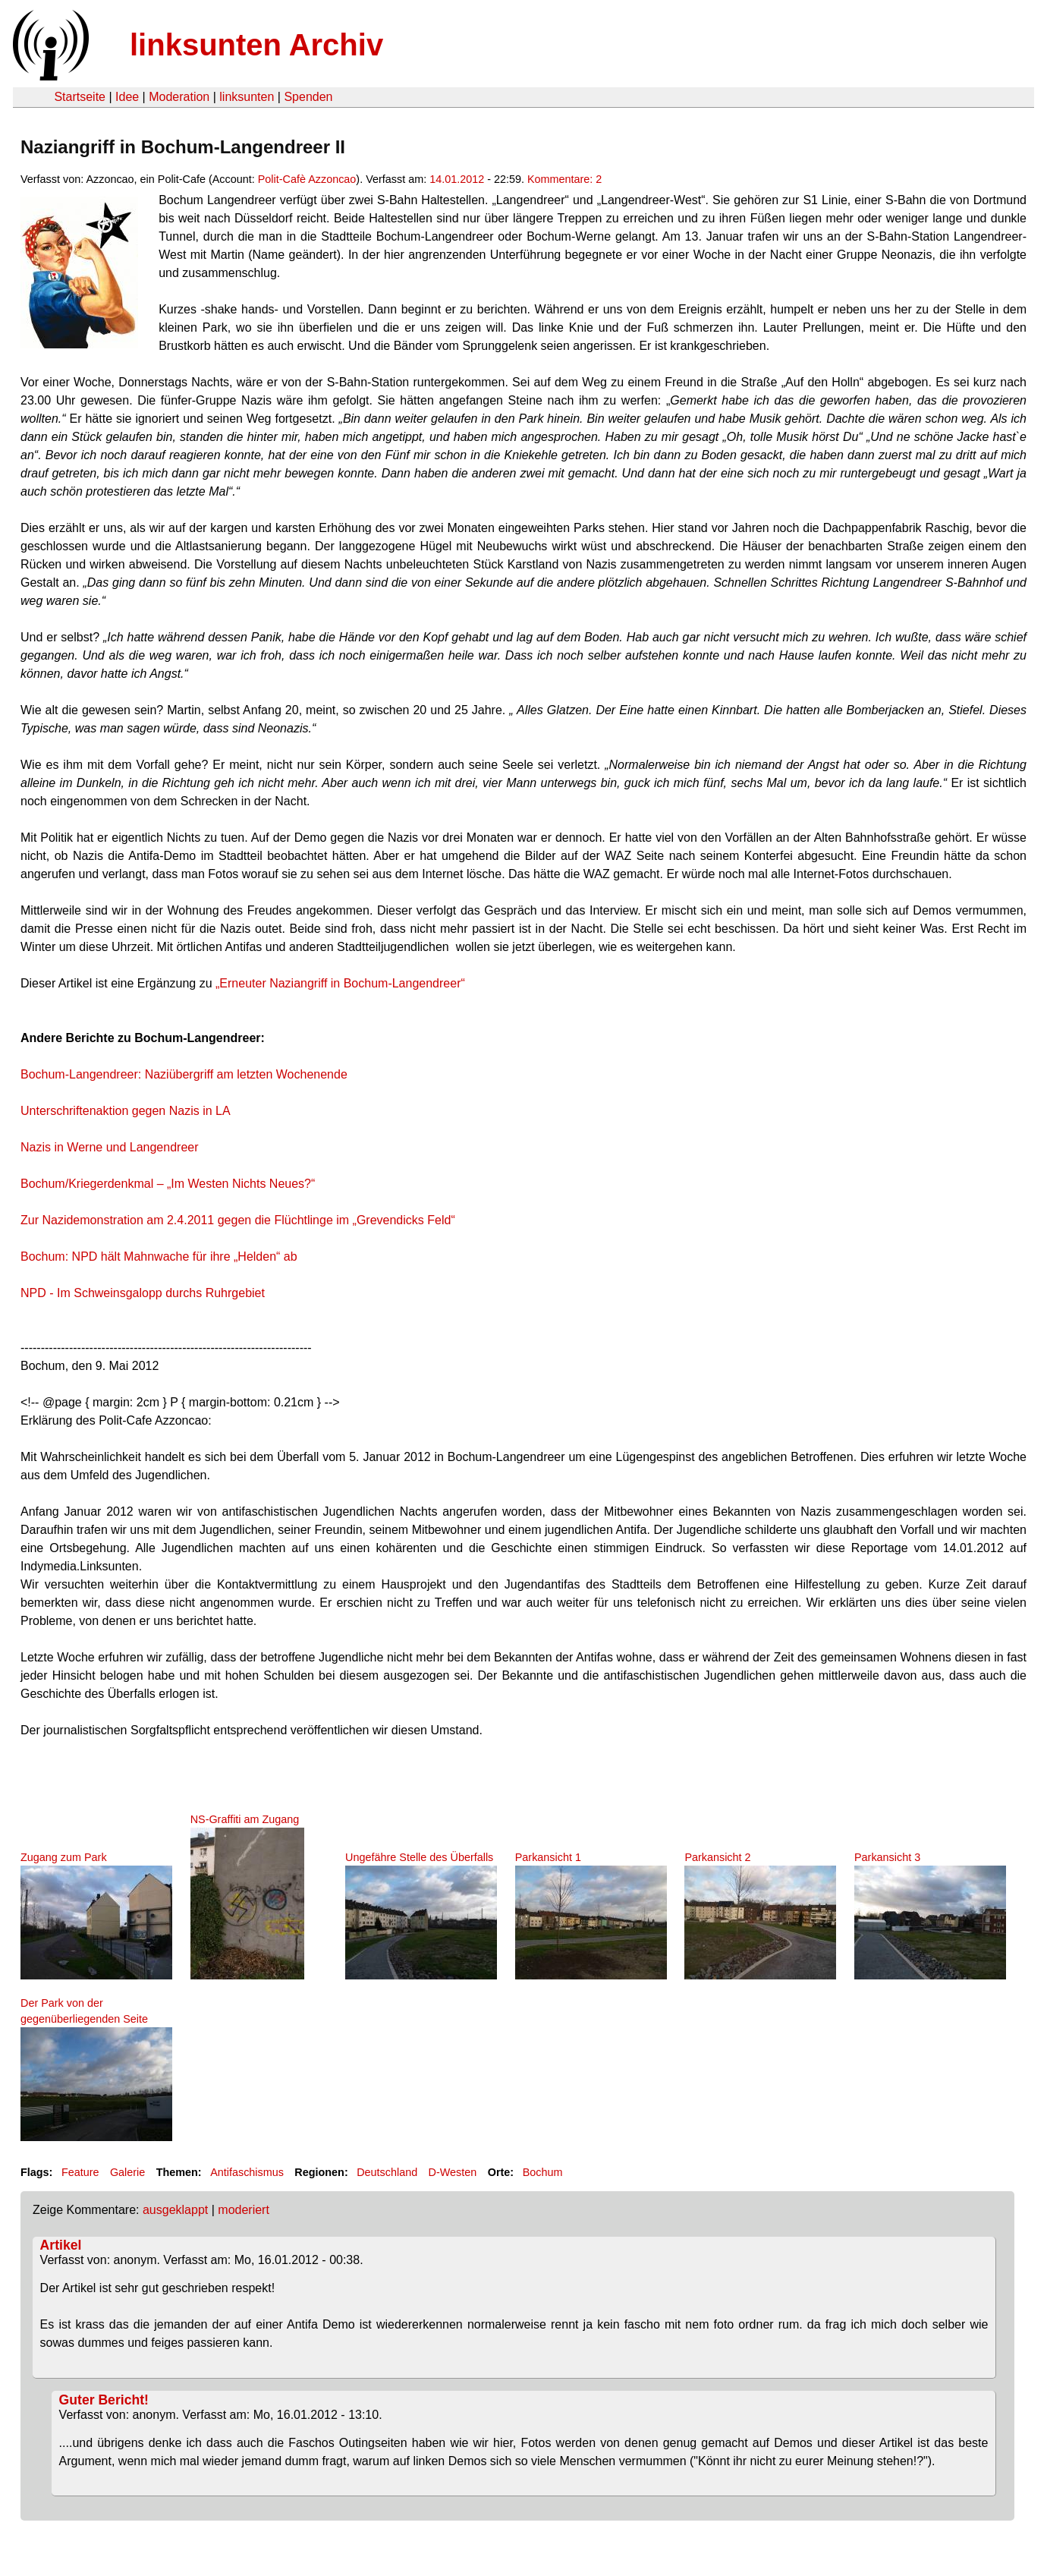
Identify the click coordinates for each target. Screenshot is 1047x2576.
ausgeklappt (175, 2209)
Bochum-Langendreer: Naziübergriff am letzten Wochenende (183, 1074)
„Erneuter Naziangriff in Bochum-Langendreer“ (340, 983)
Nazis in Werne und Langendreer (109, 1147)
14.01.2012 (456, 179)
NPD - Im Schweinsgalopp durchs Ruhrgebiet (142, 1292)
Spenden (308, 96)
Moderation (179, 96)
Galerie (127, 2172)
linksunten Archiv (256, 44)
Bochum (543, 2172)
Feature (80, 2172)
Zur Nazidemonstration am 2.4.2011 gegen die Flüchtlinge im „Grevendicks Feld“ (237, 1220)
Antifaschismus (247, 2172)
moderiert (243, 2209)
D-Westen (453, 2172)
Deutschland (387, 2172)
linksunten (246, 96)
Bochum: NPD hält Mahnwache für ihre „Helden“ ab (158, 1256)
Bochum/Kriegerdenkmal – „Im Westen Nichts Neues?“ (167, 1183)
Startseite (79, 96)
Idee (127, 96)
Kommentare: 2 (564, 179)
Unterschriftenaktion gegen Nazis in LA (125, 1110)
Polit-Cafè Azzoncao (307, 179)
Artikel (61, 2245)
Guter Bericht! (104, 2400)
